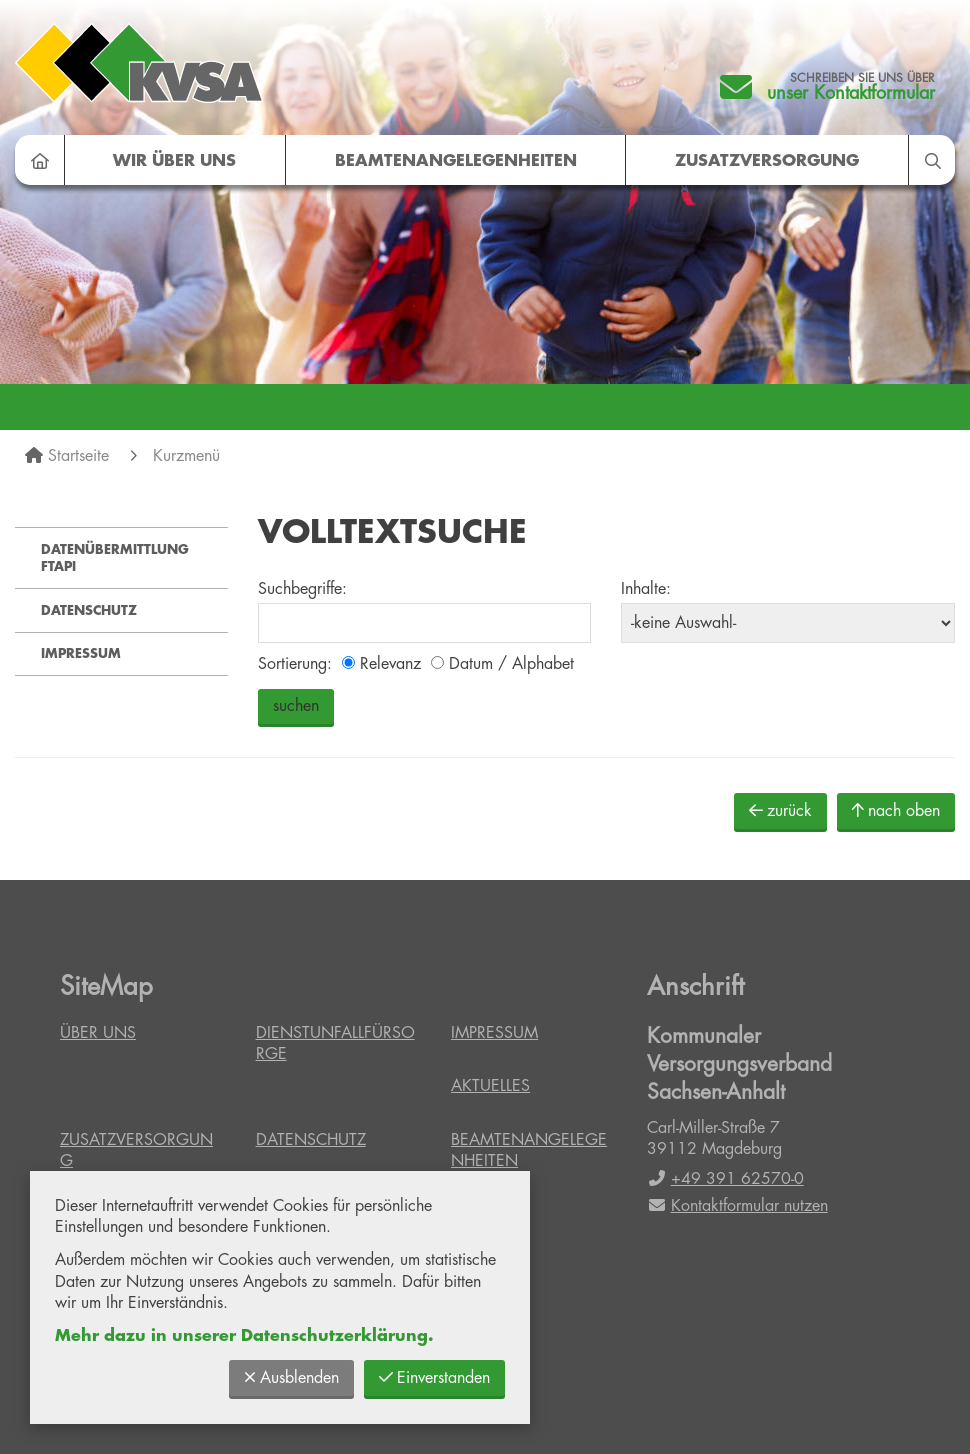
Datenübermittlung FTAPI (115, 558)
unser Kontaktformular (851, 93)
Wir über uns (174, 161)
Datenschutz (89, 610)
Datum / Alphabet (502, 664)
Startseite (78, 456)
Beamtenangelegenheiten (456, 161)
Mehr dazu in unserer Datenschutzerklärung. (244, 1336)
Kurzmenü (186, 456)
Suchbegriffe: (302, 589)
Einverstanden (434, 1377)
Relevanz (381, 664)
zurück (780, 810)
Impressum (81, 653)
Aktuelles (490, 1086)
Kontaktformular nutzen (737, 1206)
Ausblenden (291, 1377)
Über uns (98, 1033)
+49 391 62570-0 (725, 1179)
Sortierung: (295, 664)
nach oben (896, 810)
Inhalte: (646, 589)
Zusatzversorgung (767, 161)
